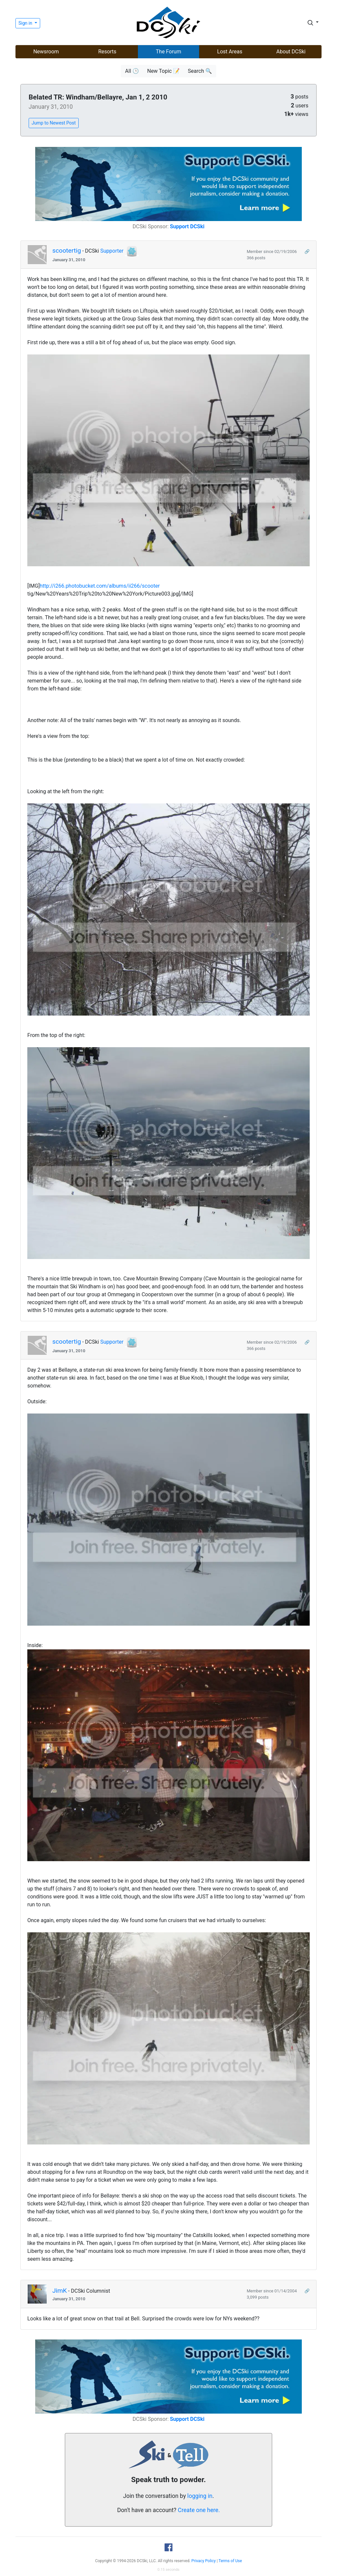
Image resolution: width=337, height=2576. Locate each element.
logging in (199, 2496)
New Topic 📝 (163, 71)
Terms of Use (230, 2561)
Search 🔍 (200, 71)
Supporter (111, 251)
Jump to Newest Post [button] (54, 123)
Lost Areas (229, 51)
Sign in (25, 23)
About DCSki (291, 51)
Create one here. (199, 2510)
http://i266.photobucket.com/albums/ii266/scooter (100, 586)
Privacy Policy (204, 2561)
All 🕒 (132, 71)
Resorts (107, 51)
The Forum (168, 51)
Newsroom (46, 51)
